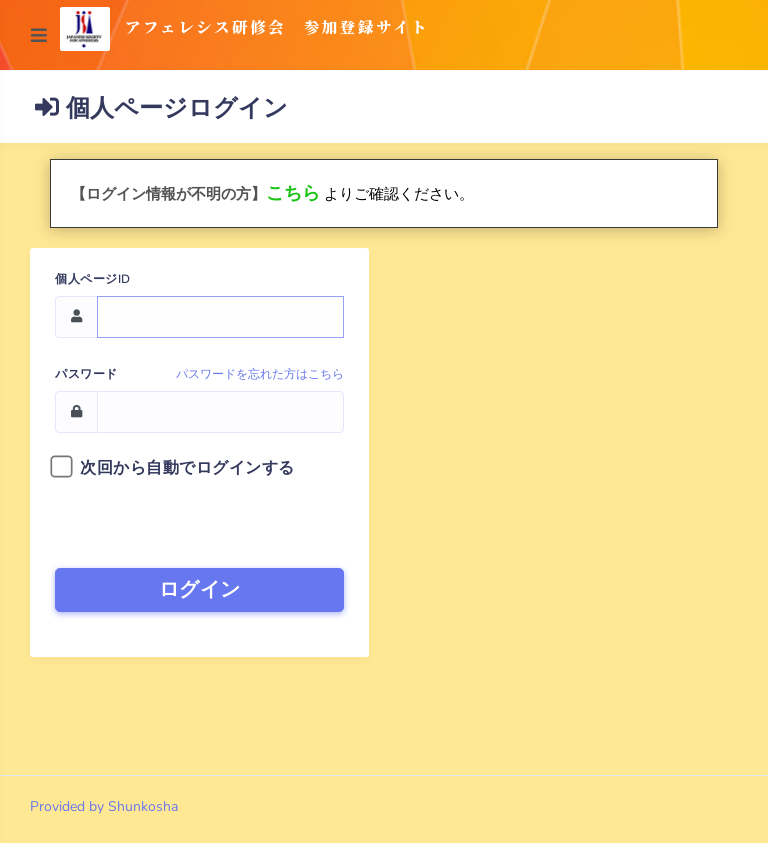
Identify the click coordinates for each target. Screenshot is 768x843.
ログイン (200, 589)
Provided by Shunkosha (104, 806)
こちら (293, 193)
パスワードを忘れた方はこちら (260, 374)
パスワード (86, 374)
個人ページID (93, 279)
